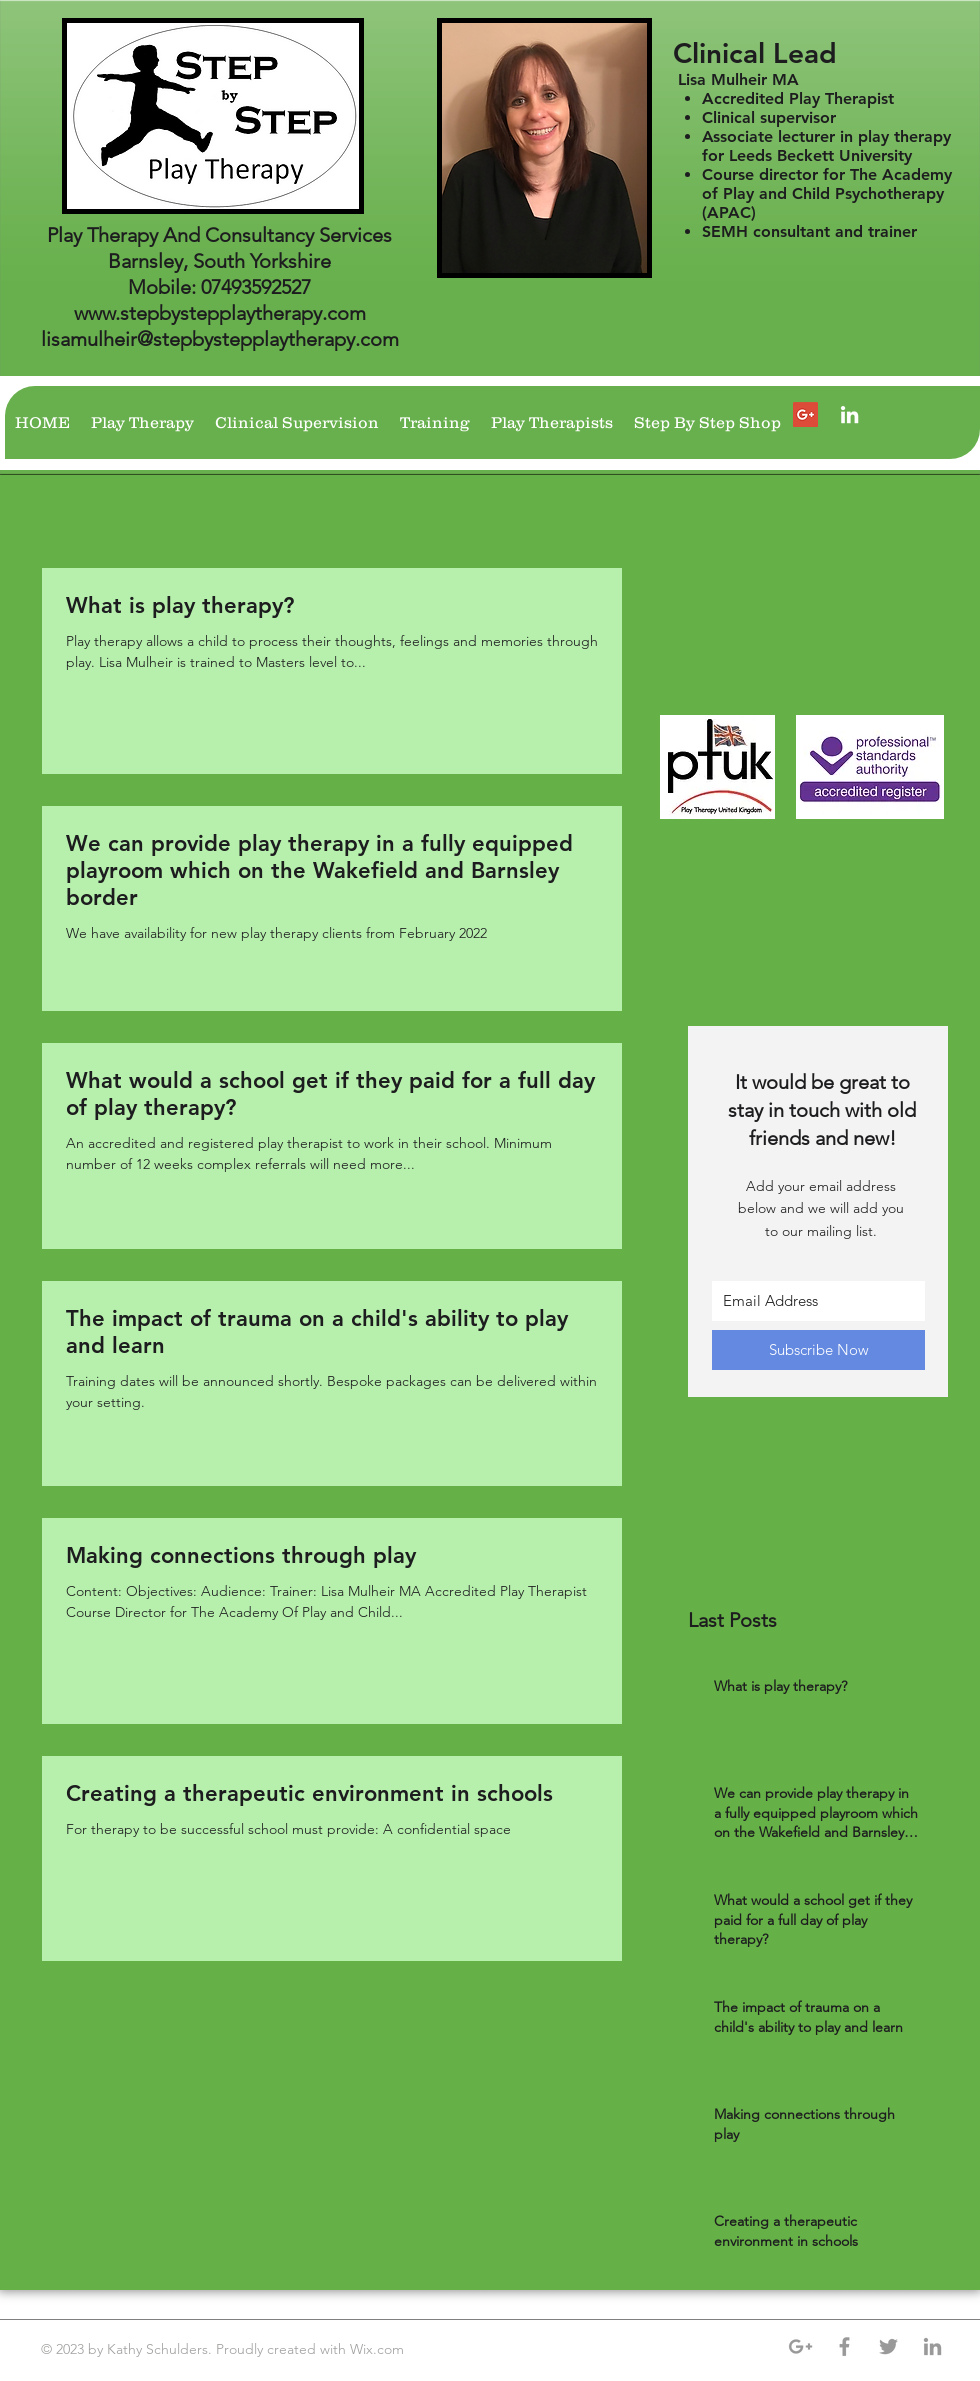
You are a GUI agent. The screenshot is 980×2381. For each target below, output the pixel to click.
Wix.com (379, 2349)
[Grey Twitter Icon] (888, 2346)
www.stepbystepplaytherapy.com (220, 313)
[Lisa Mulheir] (849, 414)
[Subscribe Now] (818, 1350)
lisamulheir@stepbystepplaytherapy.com (220, 339)
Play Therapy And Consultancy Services (219, 235)
